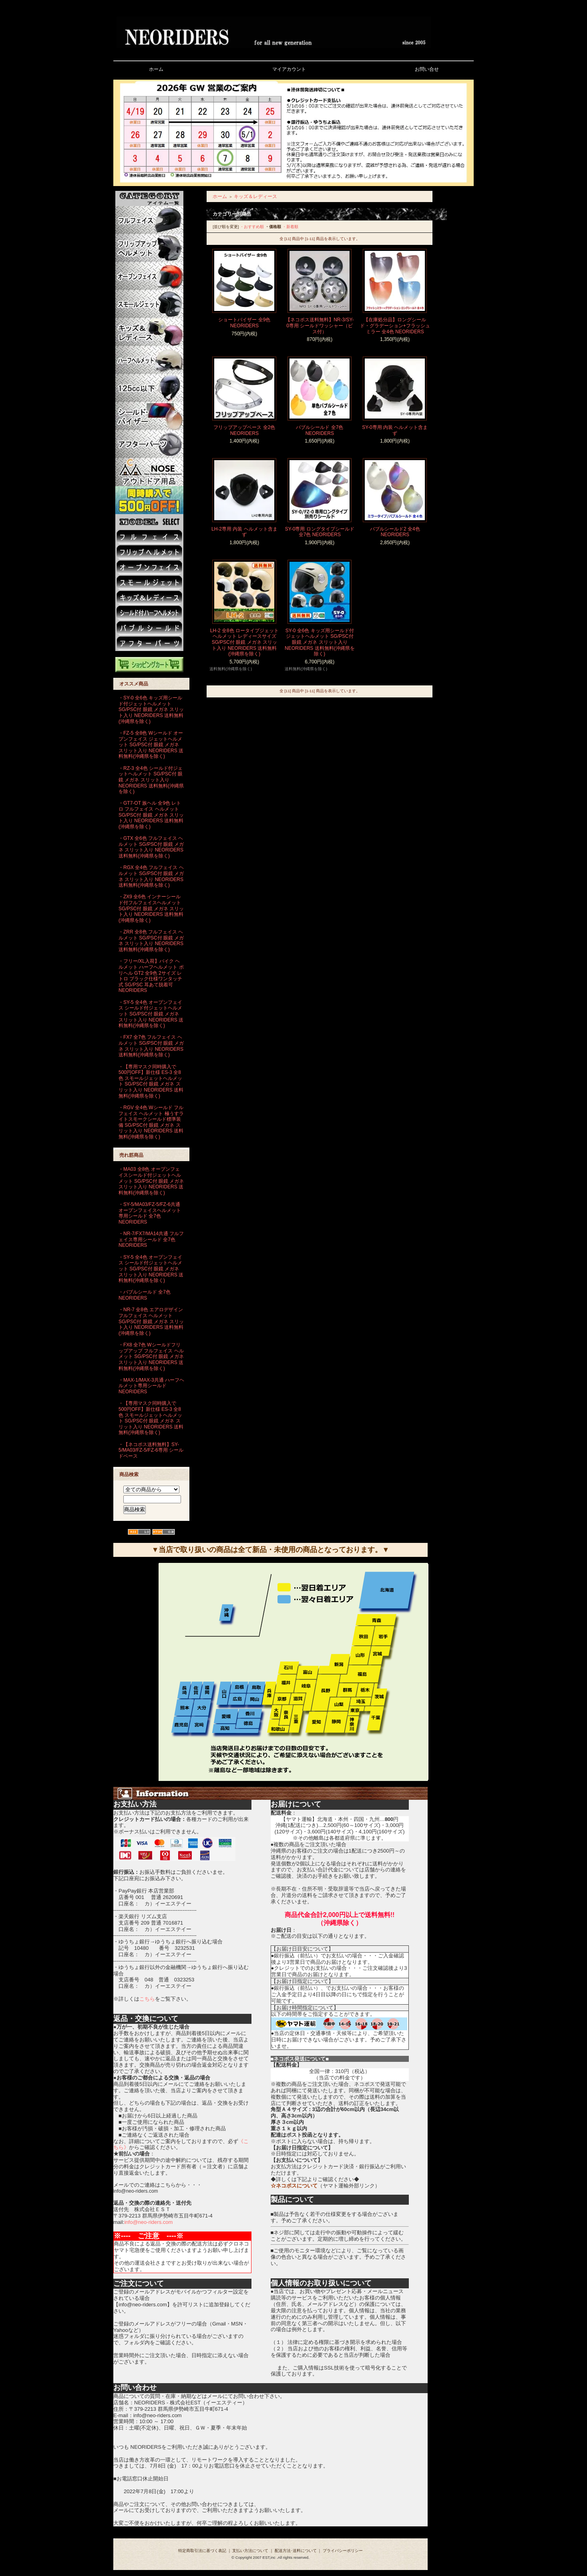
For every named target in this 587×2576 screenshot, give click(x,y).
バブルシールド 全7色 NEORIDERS (319, 430)
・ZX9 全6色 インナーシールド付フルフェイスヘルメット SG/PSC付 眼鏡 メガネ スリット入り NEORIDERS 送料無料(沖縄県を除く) (151, 908)
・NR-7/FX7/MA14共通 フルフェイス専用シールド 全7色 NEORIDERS (151, 1239)
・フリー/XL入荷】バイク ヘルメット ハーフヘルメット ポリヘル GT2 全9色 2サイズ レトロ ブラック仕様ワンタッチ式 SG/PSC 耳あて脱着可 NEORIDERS (151, 975)
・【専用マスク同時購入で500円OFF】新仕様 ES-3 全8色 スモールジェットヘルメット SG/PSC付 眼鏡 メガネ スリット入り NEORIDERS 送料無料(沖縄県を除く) (151, 1081)
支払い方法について (250, 2550)
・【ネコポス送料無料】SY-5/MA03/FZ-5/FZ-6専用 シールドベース (151, 1450)
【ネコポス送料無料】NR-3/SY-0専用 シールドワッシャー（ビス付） (319, 325)
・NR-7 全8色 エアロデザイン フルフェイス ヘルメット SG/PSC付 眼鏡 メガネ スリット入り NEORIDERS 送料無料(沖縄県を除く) (151, 1321)
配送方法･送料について (296, 2550)
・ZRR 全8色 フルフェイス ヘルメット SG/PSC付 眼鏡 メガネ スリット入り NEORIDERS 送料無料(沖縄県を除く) (151, 940)
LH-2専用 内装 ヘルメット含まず (244, 532)
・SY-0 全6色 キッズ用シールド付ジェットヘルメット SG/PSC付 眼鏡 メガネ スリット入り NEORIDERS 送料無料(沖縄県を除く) (151, 709)
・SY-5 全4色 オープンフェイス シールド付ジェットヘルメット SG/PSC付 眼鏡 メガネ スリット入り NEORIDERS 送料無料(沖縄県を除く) (151, 1014)
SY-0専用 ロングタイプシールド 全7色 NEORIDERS (319, 532)
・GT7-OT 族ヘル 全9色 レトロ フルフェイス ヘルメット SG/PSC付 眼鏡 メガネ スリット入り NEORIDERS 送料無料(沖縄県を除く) (151, 814)
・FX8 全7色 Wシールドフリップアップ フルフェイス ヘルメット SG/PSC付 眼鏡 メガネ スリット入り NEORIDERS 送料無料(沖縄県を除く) (151, 1356)
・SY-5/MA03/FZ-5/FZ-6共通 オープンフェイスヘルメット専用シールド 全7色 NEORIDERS (150, 1213)
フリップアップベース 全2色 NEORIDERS (244, 430)
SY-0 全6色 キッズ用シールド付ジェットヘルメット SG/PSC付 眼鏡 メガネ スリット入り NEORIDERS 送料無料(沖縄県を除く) (320, 642)
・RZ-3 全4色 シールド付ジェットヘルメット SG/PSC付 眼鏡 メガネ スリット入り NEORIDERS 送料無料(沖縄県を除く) (151, 780)
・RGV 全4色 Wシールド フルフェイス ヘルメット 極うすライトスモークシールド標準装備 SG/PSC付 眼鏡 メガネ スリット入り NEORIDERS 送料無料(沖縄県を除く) (151, 1122)
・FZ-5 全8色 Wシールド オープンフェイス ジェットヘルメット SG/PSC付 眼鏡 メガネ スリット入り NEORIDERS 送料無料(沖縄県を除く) (151, 744)
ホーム (220, 196)
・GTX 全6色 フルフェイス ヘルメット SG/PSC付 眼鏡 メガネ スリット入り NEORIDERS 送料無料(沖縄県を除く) (151, 847)
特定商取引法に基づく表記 (202, 2550)
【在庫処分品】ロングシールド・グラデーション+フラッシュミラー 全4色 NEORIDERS (395, 325)
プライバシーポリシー (343, 2550)
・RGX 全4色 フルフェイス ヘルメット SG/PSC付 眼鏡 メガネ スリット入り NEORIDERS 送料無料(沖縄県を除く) (151, 876)
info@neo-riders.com (148, 2222)
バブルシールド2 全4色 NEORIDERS (395, 532)
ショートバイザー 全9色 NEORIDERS (244, 323)
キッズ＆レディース (255, 196)
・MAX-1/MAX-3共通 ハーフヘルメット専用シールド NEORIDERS (151, 1385)
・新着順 (290, 226)
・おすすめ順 (252, 226)
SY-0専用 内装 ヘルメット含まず (395, 430)
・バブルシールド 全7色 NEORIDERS (145, 1295)
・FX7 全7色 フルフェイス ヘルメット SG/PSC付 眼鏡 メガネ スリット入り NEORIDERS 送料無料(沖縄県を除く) (151, 1046)
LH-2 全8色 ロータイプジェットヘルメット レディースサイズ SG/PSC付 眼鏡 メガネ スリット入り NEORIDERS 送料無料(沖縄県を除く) (244, 642)
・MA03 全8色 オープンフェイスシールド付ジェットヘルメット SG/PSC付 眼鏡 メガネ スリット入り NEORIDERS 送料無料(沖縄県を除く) (151, 1181)
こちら (147, 1999)
